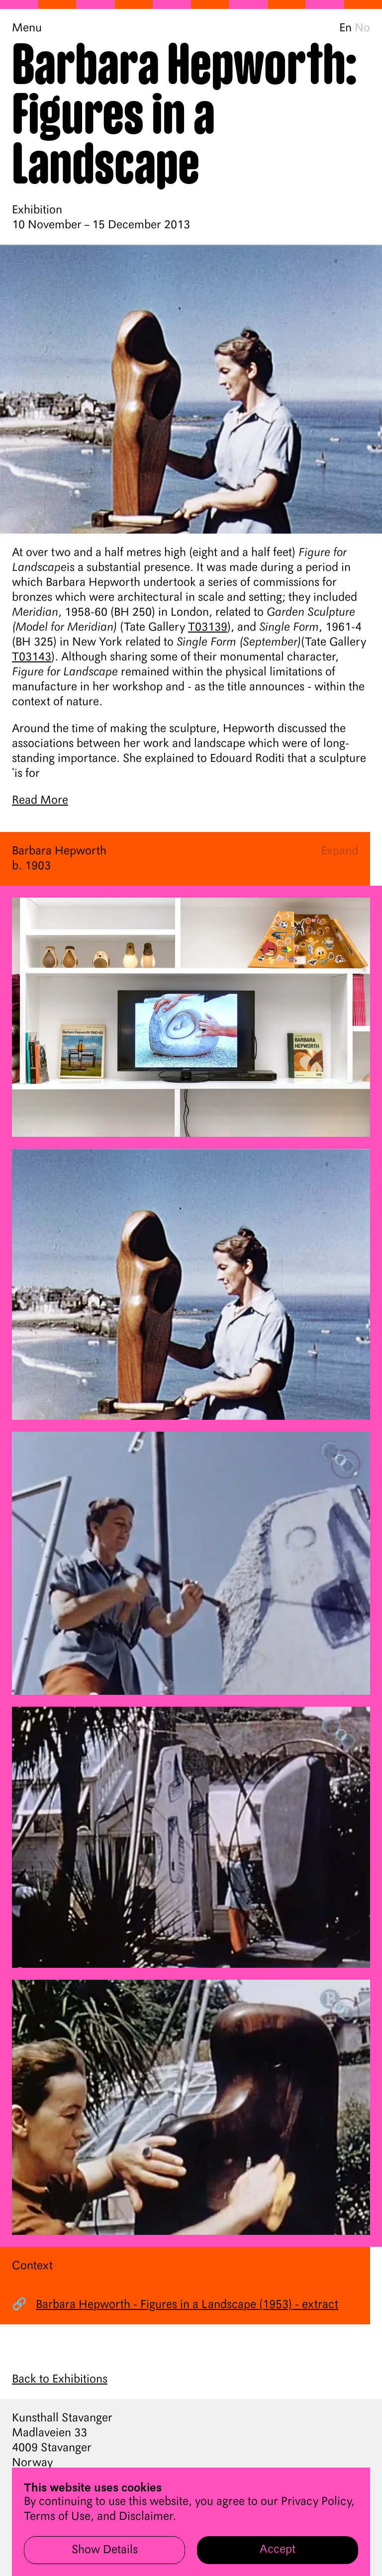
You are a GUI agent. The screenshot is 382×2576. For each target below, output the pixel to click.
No (362, 28)
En (345, 28)
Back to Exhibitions (59, 2380)
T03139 (207, 628)
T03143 (31, 657)
